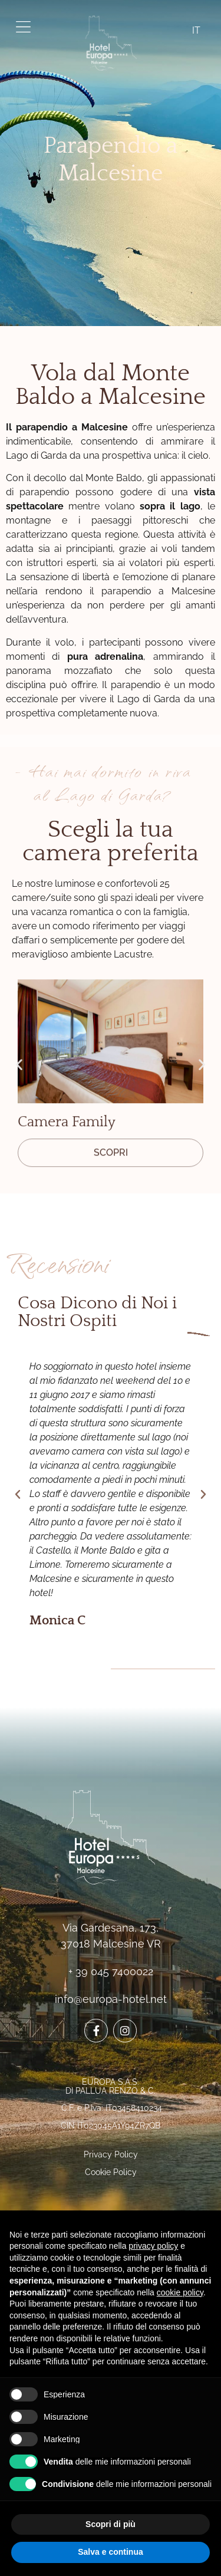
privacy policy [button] (153, 2246)
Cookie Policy (111, 2172)
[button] (19, 1064)
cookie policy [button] (180, 2292)
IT (196, 30)
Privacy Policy (111, 2154)
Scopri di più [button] (110, 2524)
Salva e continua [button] (110, 2552)
